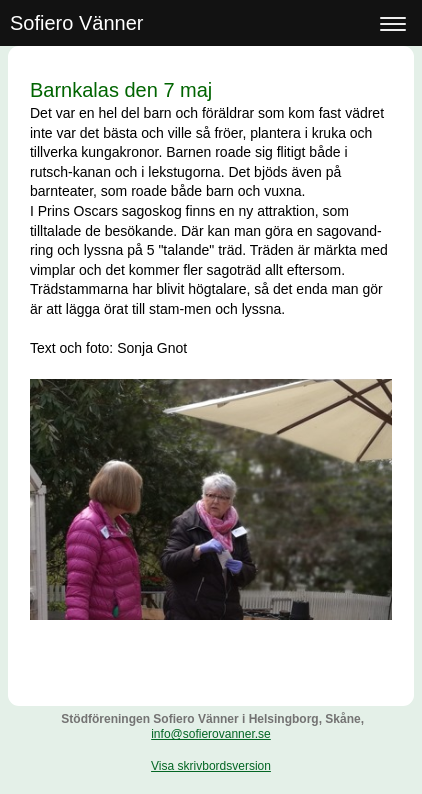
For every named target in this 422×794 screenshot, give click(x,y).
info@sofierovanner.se (211, 734)
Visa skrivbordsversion (211, 766)
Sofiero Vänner (76, 23)
